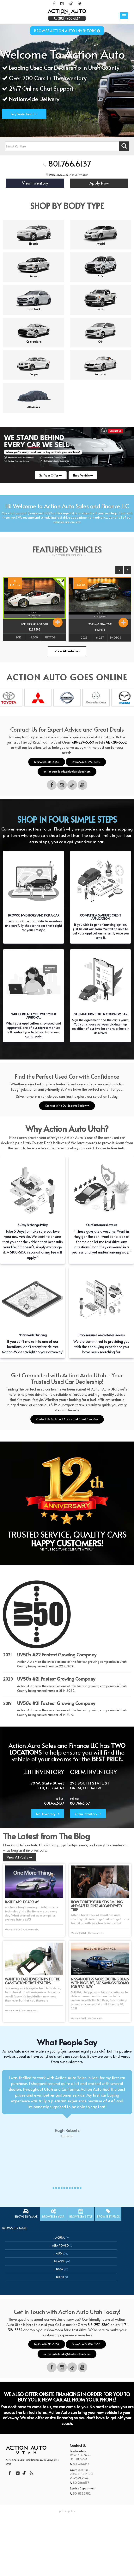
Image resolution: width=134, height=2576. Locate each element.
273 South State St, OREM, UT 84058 (68, 175)
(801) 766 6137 (67, 18)
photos (50, 637)
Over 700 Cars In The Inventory (44, 78)
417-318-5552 (116, 742)
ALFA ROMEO (62, 2245)
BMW (62, 2269)
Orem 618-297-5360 (85, 762)
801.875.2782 (81, 2493)
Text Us (15, 583)
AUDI (62, 2253)
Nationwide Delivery (30, 99)
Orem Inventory (88, 1814)
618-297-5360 (83, 742)
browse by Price (108, 2213)
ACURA (62, 2237)
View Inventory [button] (35, 183)
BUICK (62, 2277)
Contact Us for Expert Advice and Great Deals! (67, 1419)
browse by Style (80, 2213)
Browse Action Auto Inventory (67, 30)
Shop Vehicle (83, 475)
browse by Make (26, 2213)
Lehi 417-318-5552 (46, 762)
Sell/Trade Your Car (24, 114)
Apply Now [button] (99, 183)
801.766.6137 (68, 163)
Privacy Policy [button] (67, 2511)
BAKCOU (62, 2261)
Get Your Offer (51, 475)
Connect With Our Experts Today (67, 1105)
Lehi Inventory (47, 1814)
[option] (34, 609)
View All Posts (19, 1857)
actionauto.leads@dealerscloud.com (67, 771)
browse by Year (53, 2213)
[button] (53, 2188)
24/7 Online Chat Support (38, 88)
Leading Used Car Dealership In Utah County (60, 67)
